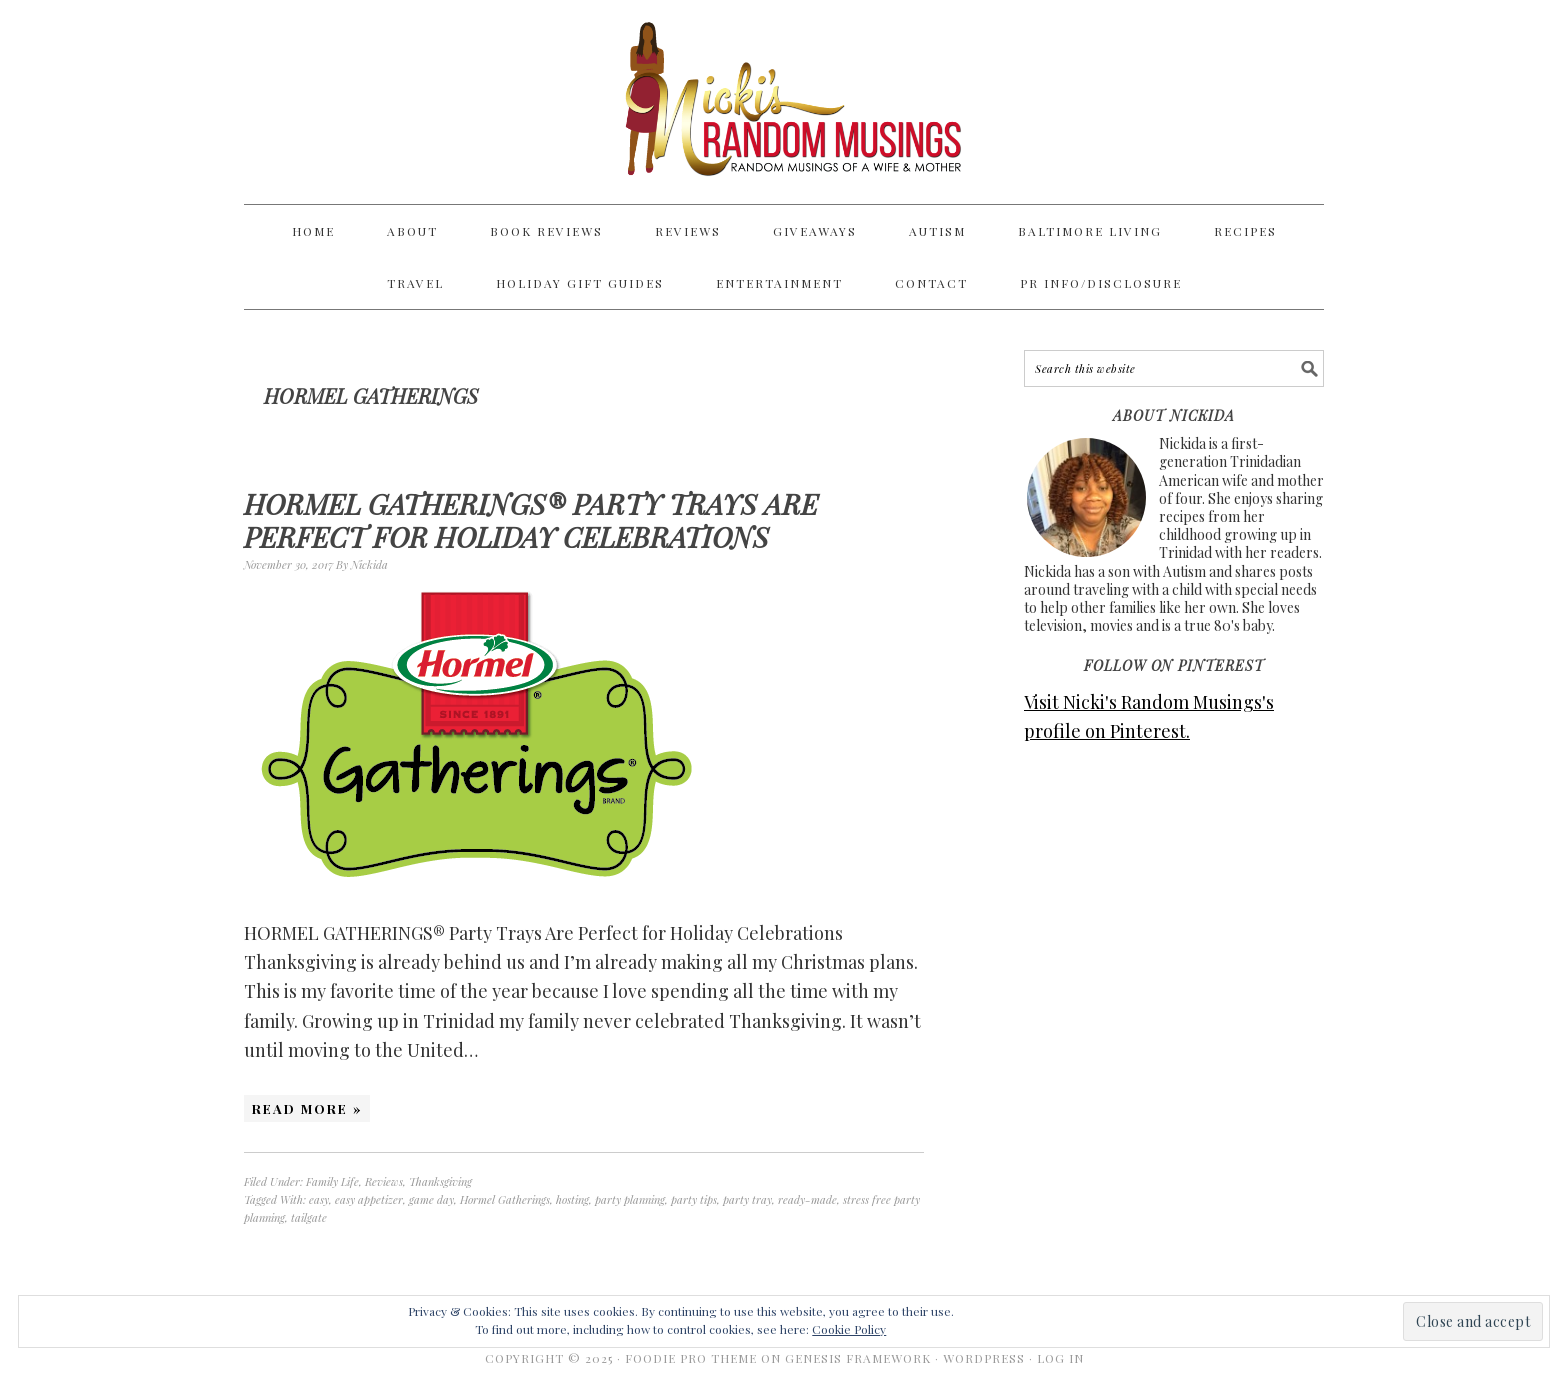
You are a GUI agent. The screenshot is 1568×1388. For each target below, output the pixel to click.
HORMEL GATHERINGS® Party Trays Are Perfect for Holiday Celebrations (531, 520)
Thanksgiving (440, 1181)
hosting (572, 1199)
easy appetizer (369, 1199)
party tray (747, 1199)
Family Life (332, 1181)
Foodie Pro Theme (691, 1358)
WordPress (984, 1358)
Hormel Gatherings (505, 1199)
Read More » (307, 1108)
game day (431, 1199)
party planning (630, 1199)
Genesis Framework (858, 1358)
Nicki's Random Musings (784, 102)
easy (319, 1199)
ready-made (807, 1199)
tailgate (309, 1217)
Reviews (384, 1181)
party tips (694, 1199)
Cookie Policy (849, 1329)
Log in (1060, 1358)
